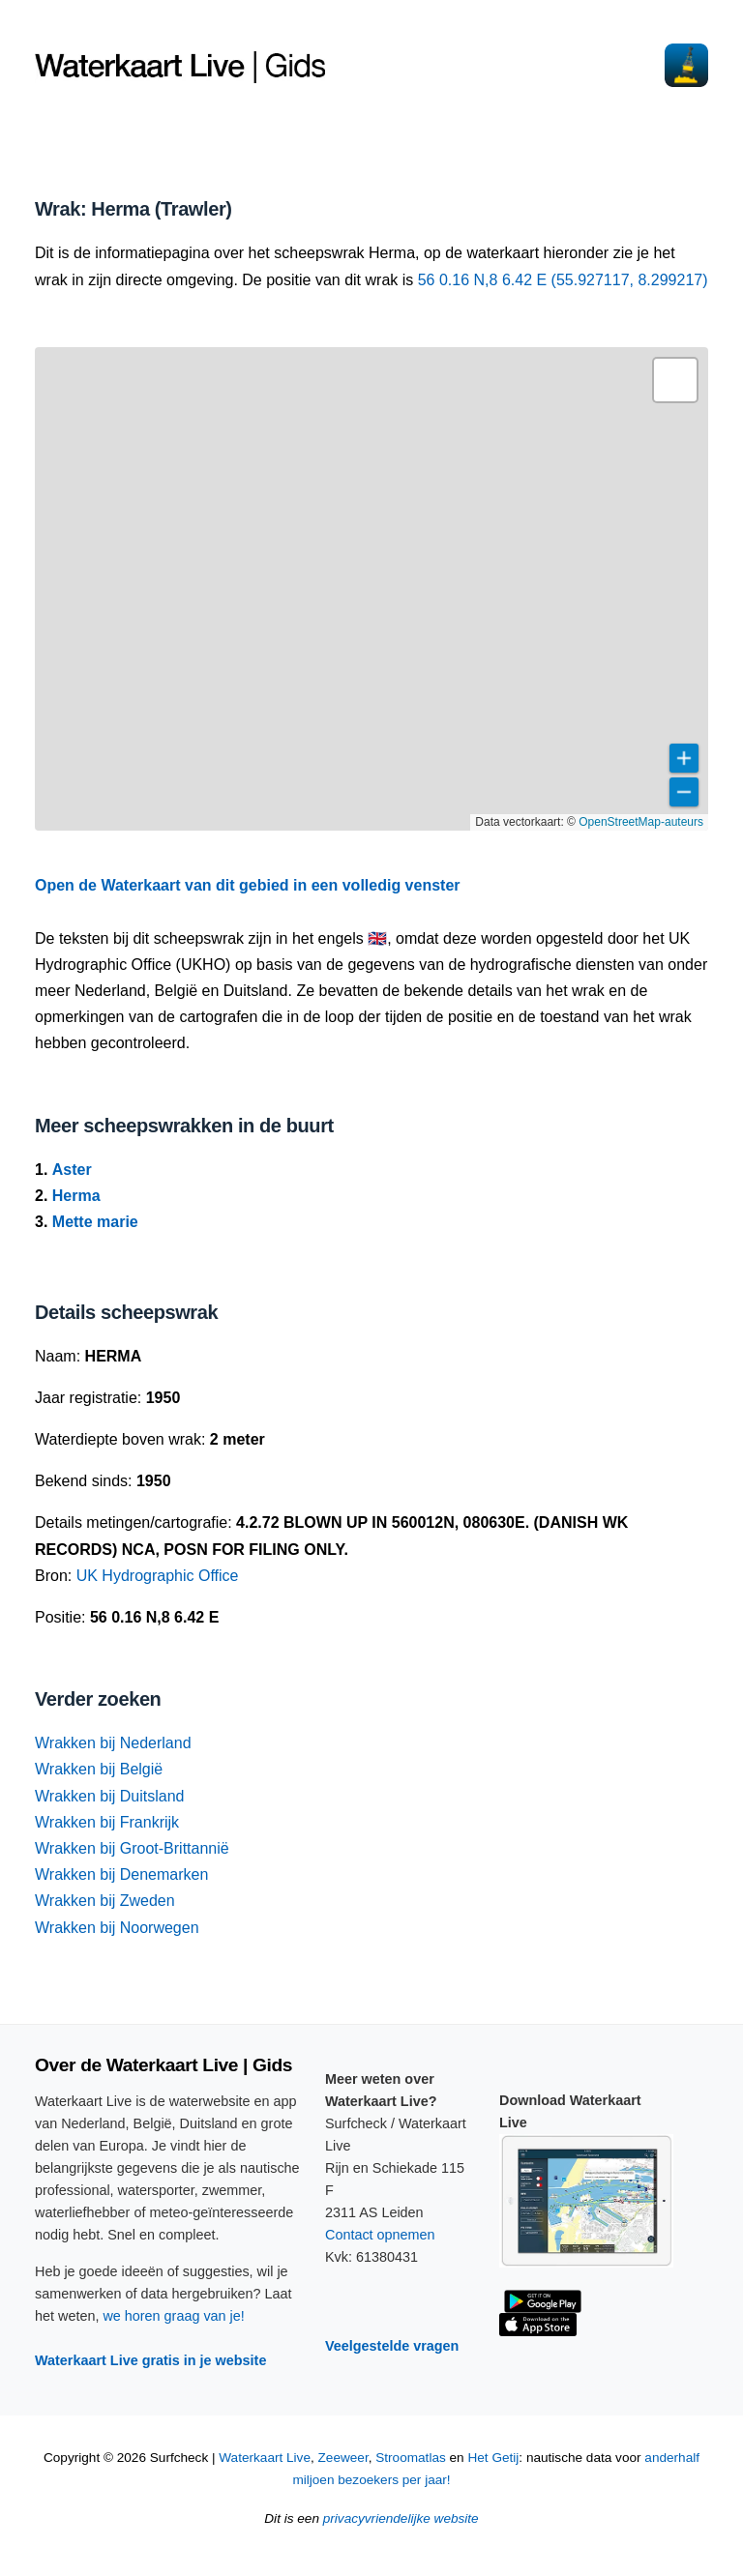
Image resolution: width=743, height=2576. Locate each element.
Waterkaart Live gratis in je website (150, 2360)
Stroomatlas (410, 2457)
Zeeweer (343, 2457)
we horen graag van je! (173, 2316)
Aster (72, 1169)
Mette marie (95, 1222)
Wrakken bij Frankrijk (107, 1822)
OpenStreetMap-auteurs (641, 822)
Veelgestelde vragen (392, 2346)
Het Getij (493, 2457)
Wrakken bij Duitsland (109, 1796)
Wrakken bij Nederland (113, 1743)
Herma (76, 1195)
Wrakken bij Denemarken (121, 1874)
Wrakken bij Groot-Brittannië (132, 1848)
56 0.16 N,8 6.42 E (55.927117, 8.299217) (563, 280)
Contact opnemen (380, 2234)
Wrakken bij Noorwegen (117, 1927)
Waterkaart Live (265, 2457)
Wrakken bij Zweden (105, 1900)
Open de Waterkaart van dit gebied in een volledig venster (248, 885)
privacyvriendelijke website (401, 2518)
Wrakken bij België (99, 1769)
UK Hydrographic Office (157, 1575)
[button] (675, 380)
